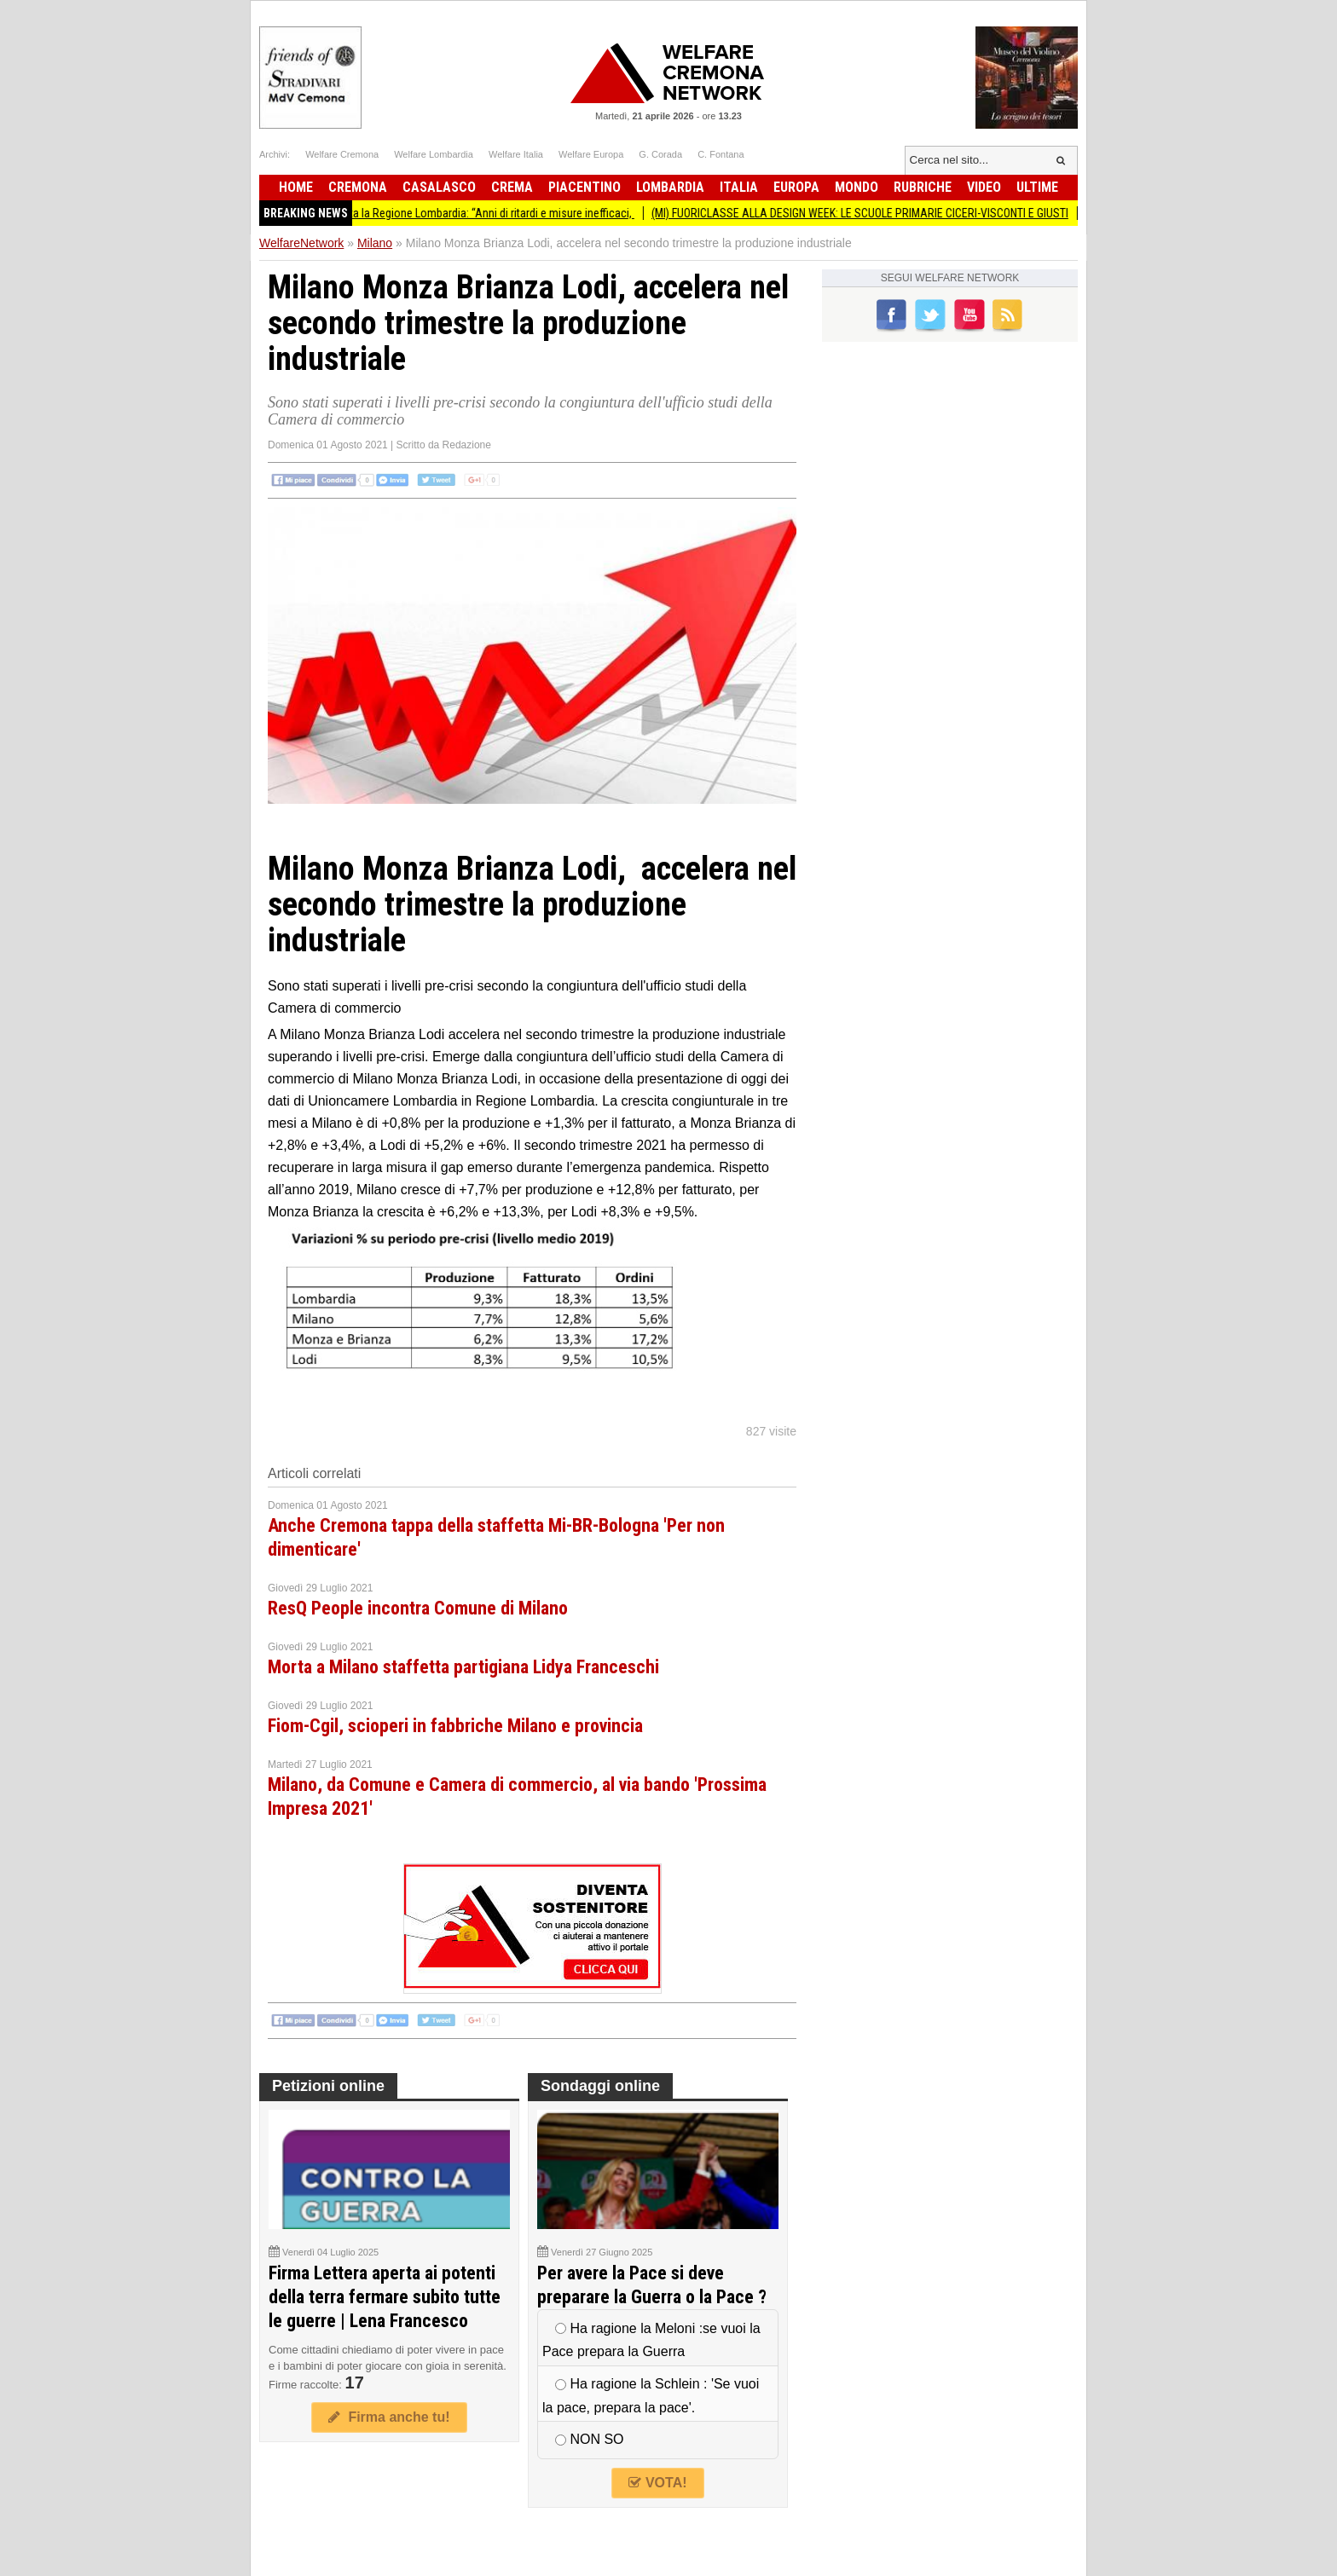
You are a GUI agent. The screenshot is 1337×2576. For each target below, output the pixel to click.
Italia (739, 187)
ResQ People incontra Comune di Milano (418, 1608)
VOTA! (657, 2482)
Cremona (357, 187)
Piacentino (584, 187)
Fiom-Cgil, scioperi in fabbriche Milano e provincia (455, 1725)
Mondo (856, 187)
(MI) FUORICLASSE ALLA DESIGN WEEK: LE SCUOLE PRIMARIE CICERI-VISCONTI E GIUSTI (888, 213)
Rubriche (923, 187)
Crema (512, 187)
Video (984, 187)
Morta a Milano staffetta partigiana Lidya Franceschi (463, 1667)
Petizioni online (328, 2085)
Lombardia (670, 187)
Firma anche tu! (388, 2417)
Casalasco (439, 187)
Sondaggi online (600, 2085)
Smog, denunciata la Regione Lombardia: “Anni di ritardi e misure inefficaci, (481, 213)
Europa (796, 187)
